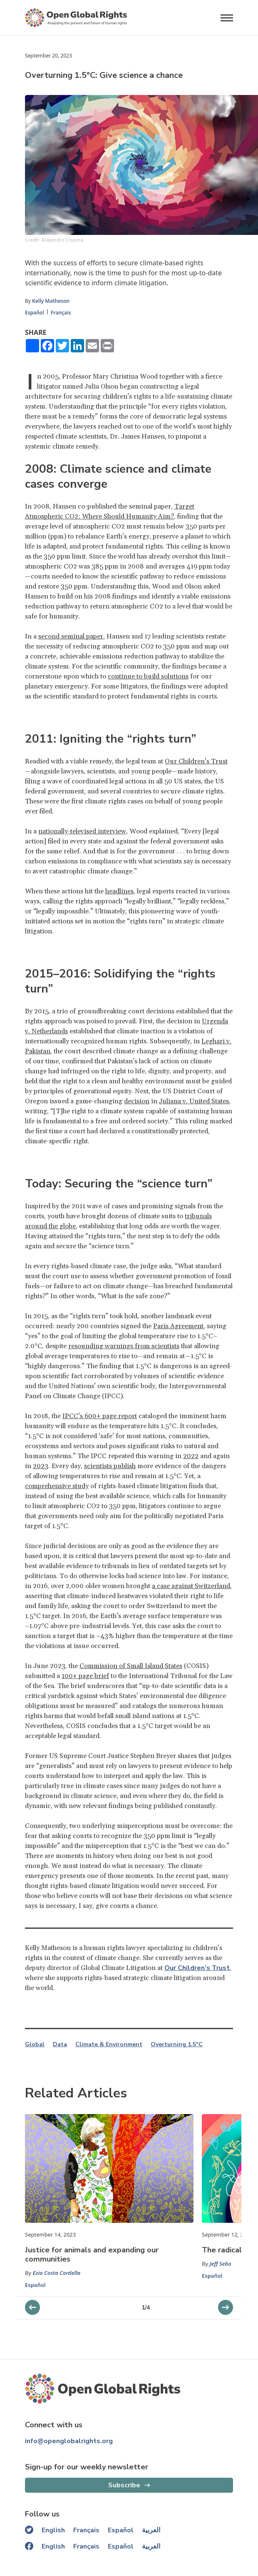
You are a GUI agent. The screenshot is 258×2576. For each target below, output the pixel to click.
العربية (151, 2530)
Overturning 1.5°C (177, 2044)
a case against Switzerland (191, 1586)
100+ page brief (85, 1676)
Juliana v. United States (194, 1101)
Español (34, 312)
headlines (119, 891)
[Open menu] (227, 18)
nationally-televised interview (82, 831)
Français (61, 312)
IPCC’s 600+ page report (99, 1416)
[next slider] (32, 2307)
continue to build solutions (148, 676)
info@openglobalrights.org (69, 2441)
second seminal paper (70, 636)
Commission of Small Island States (130, 1666)
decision (136, 1101)
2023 (40, 1466)
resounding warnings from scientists (123, 1346)
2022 (190, 1456)
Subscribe (124, 2485)
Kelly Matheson (50, 300)
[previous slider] (225, 2307)
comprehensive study (57, 1486)
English (53, 2530)
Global (35, 2044)
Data (60, 2044)
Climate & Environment (108, 2044)
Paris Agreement (178, 1326)
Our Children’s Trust (196, 761)
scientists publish (110, 1466)
